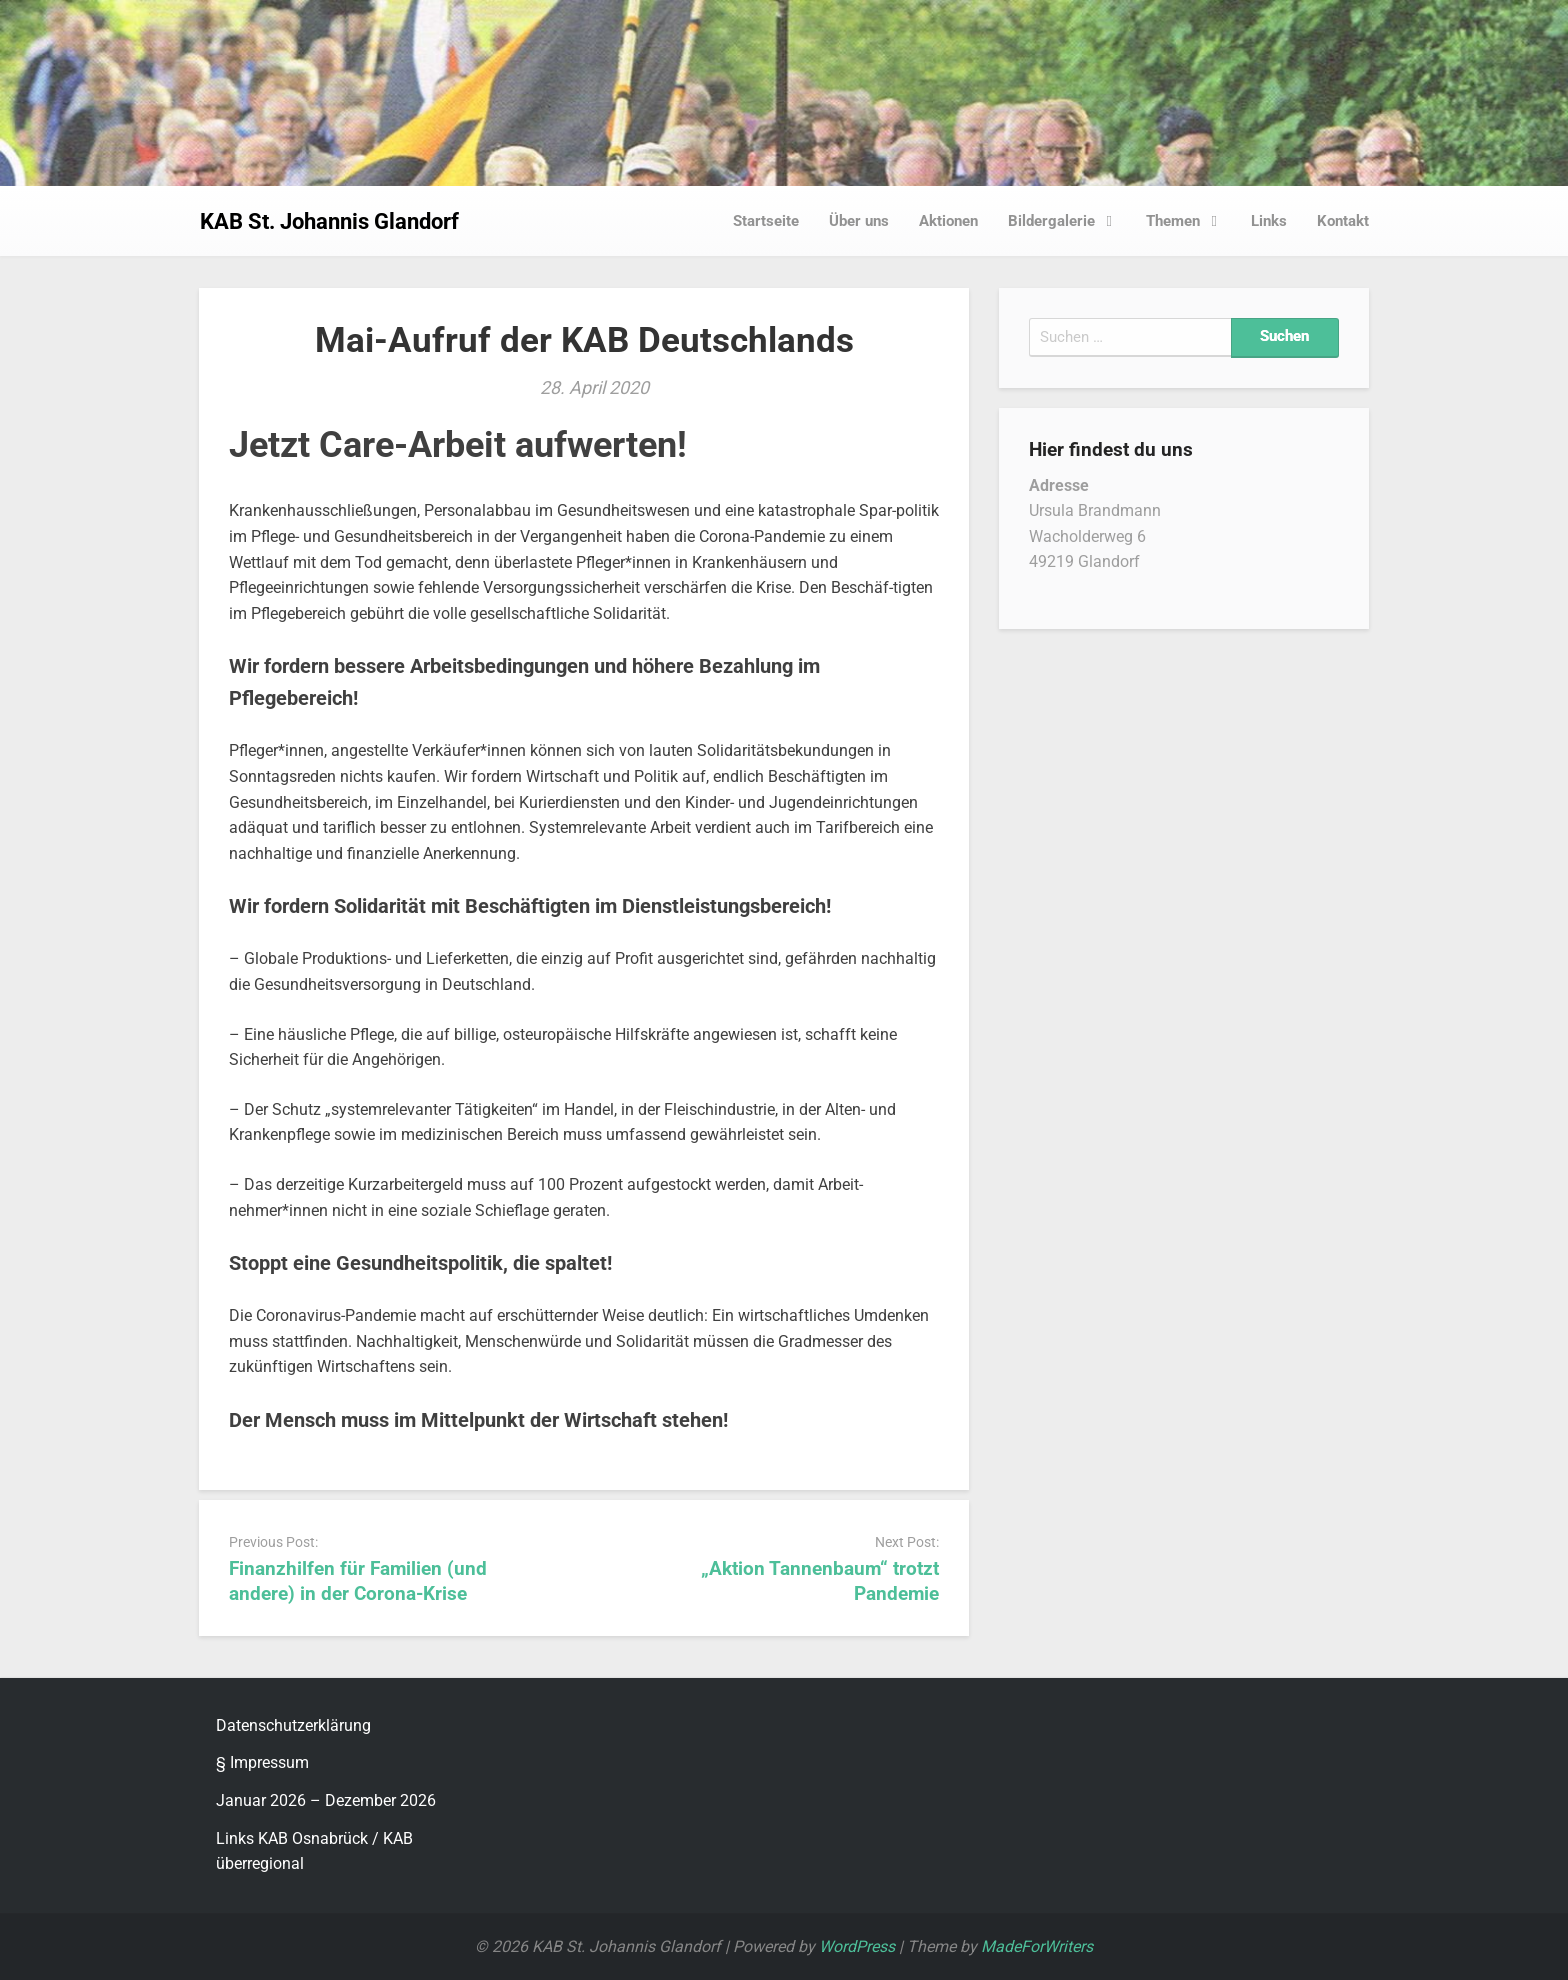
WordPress (857, 1946)
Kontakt (1343, 221)
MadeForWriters (1037, 1946)
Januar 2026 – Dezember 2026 (326, 1800)
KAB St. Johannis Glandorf (329, 221)
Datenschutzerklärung (293, 1725)
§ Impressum (262, 1762)
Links (1269, 221)
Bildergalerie (1066, 221)
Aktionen (948, 221)
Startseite (766, 221)
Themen (1187, 221)
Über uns (859, 221)
